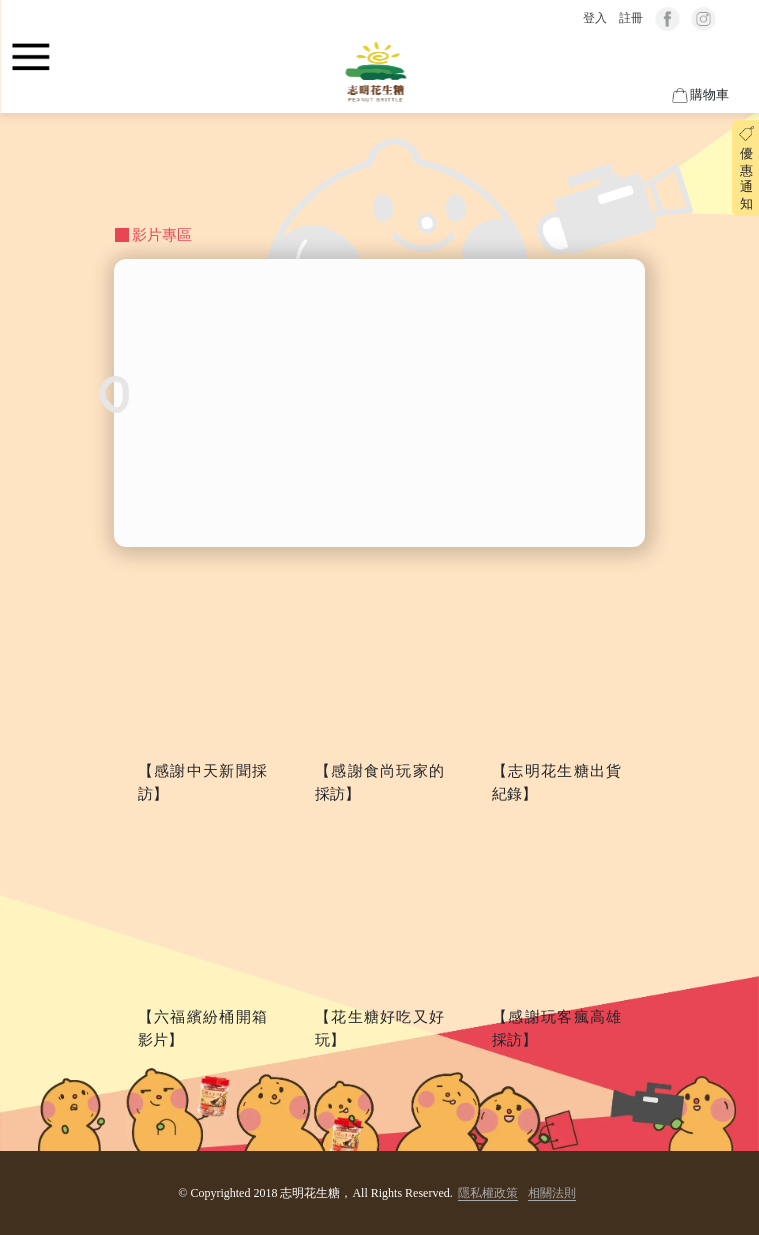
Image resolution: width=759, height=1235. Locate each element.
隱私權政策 (488, 1193)
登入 (595, 18)
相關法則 (552, 1193)
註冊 (631, 18)
